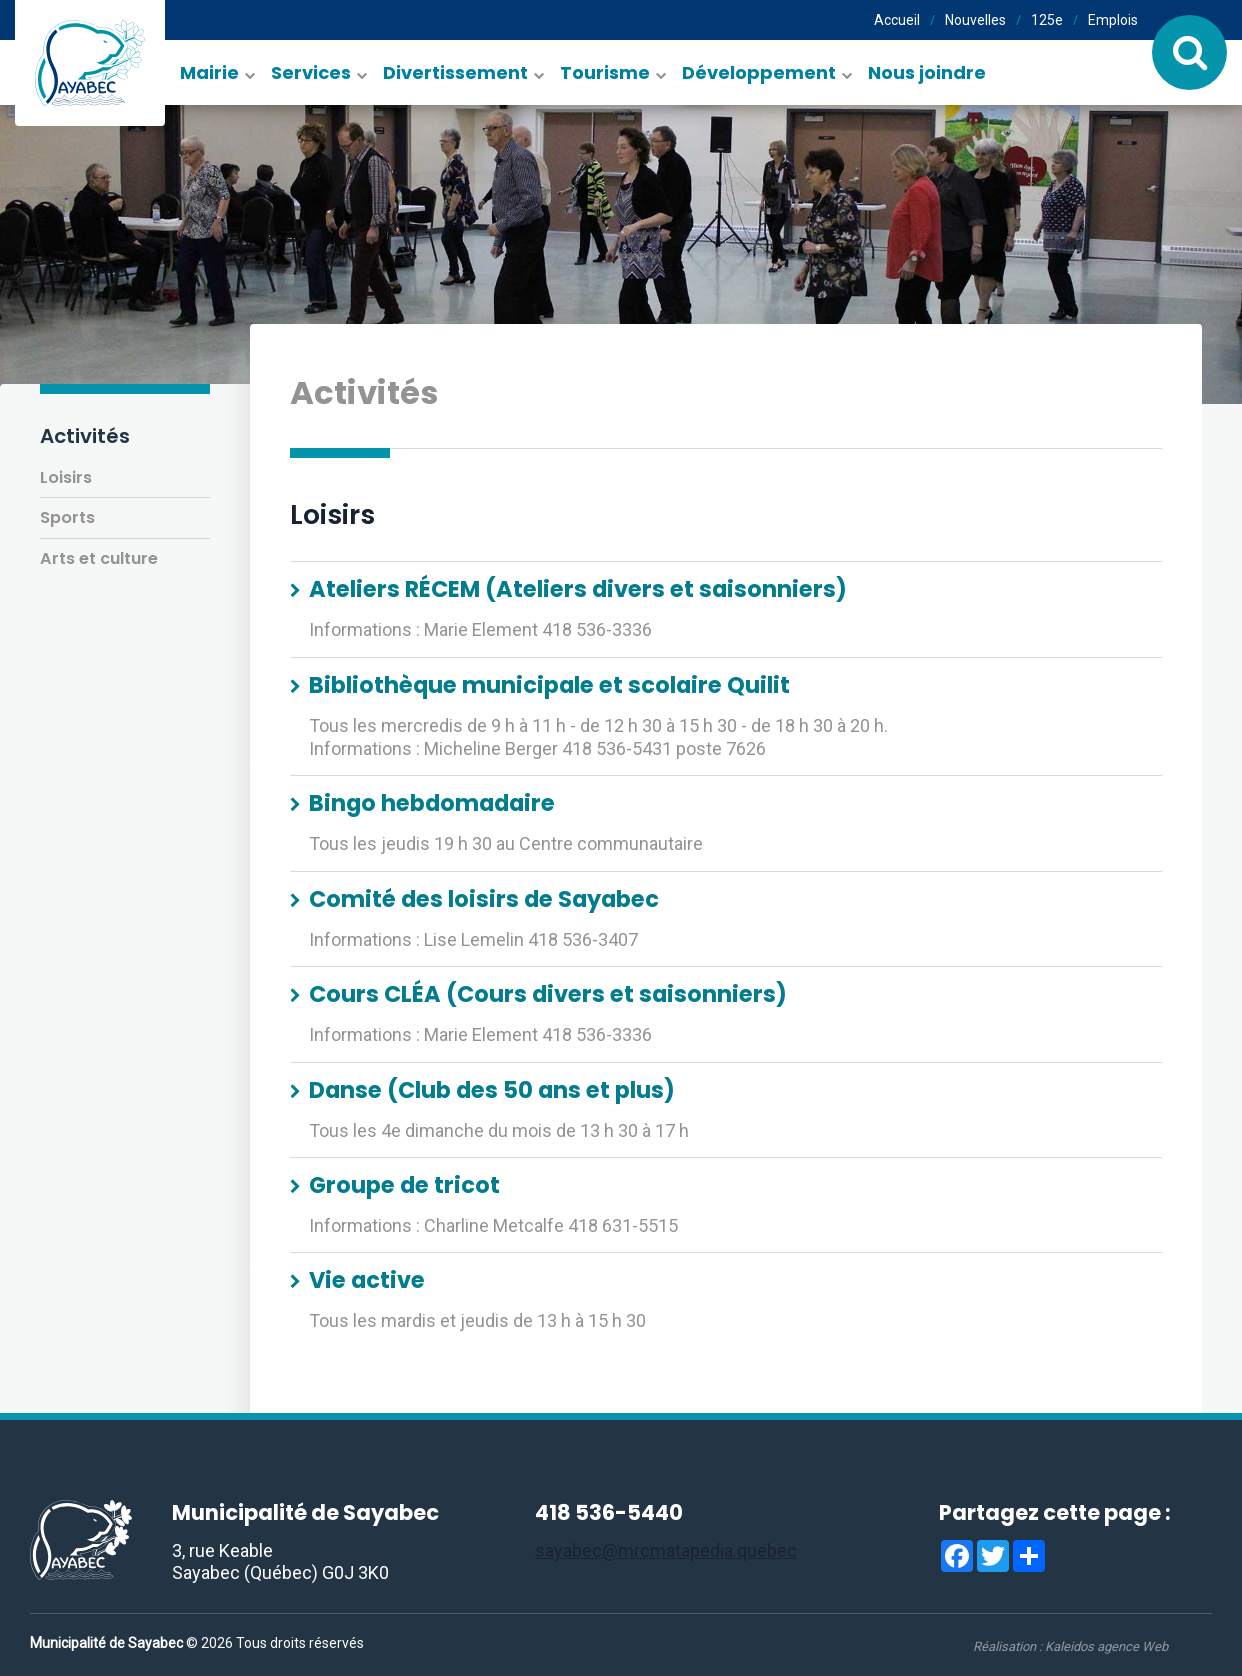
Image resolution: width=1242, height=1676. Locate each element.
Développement (759, 72)
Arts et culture (99, 558)
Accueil (897, 20)
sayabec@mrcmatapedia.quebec (666, 1550)
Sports (67, 517)
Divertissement (455, 72)
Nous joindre (927, 72)
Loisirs (66, 477)
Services (311, 72)
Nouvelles (975, 20)
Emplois (1113, 20)
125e (1047, 20)
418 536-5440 (609, 1512)
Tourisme (605, 72)
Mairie (209, 72)
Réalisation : (1070, 1646)
